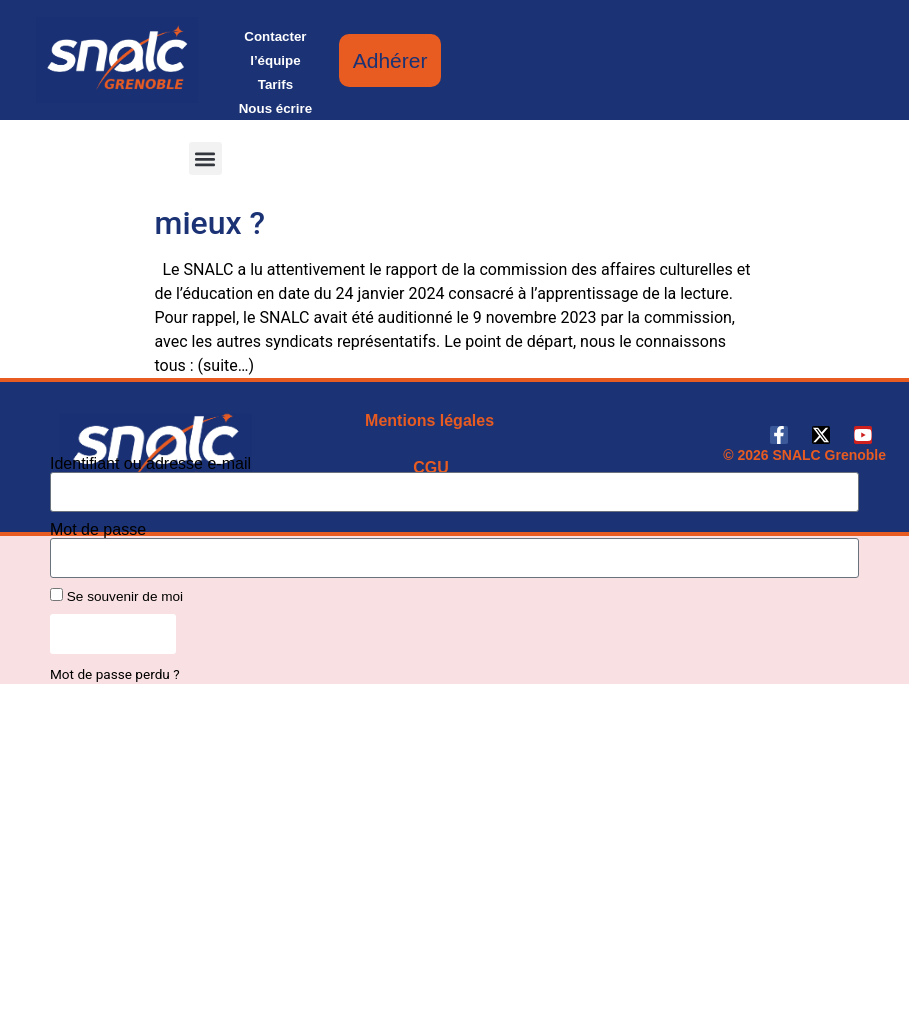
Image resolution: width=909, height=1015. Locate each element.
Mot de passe (98, 530)
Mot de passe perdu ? (115, 674)
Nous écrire (275, 108)
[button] (205, 158)
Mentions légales (429, 420)
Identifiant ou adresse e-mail (150, 464)
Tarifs (275, 84)
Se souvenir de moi (116, 596)
